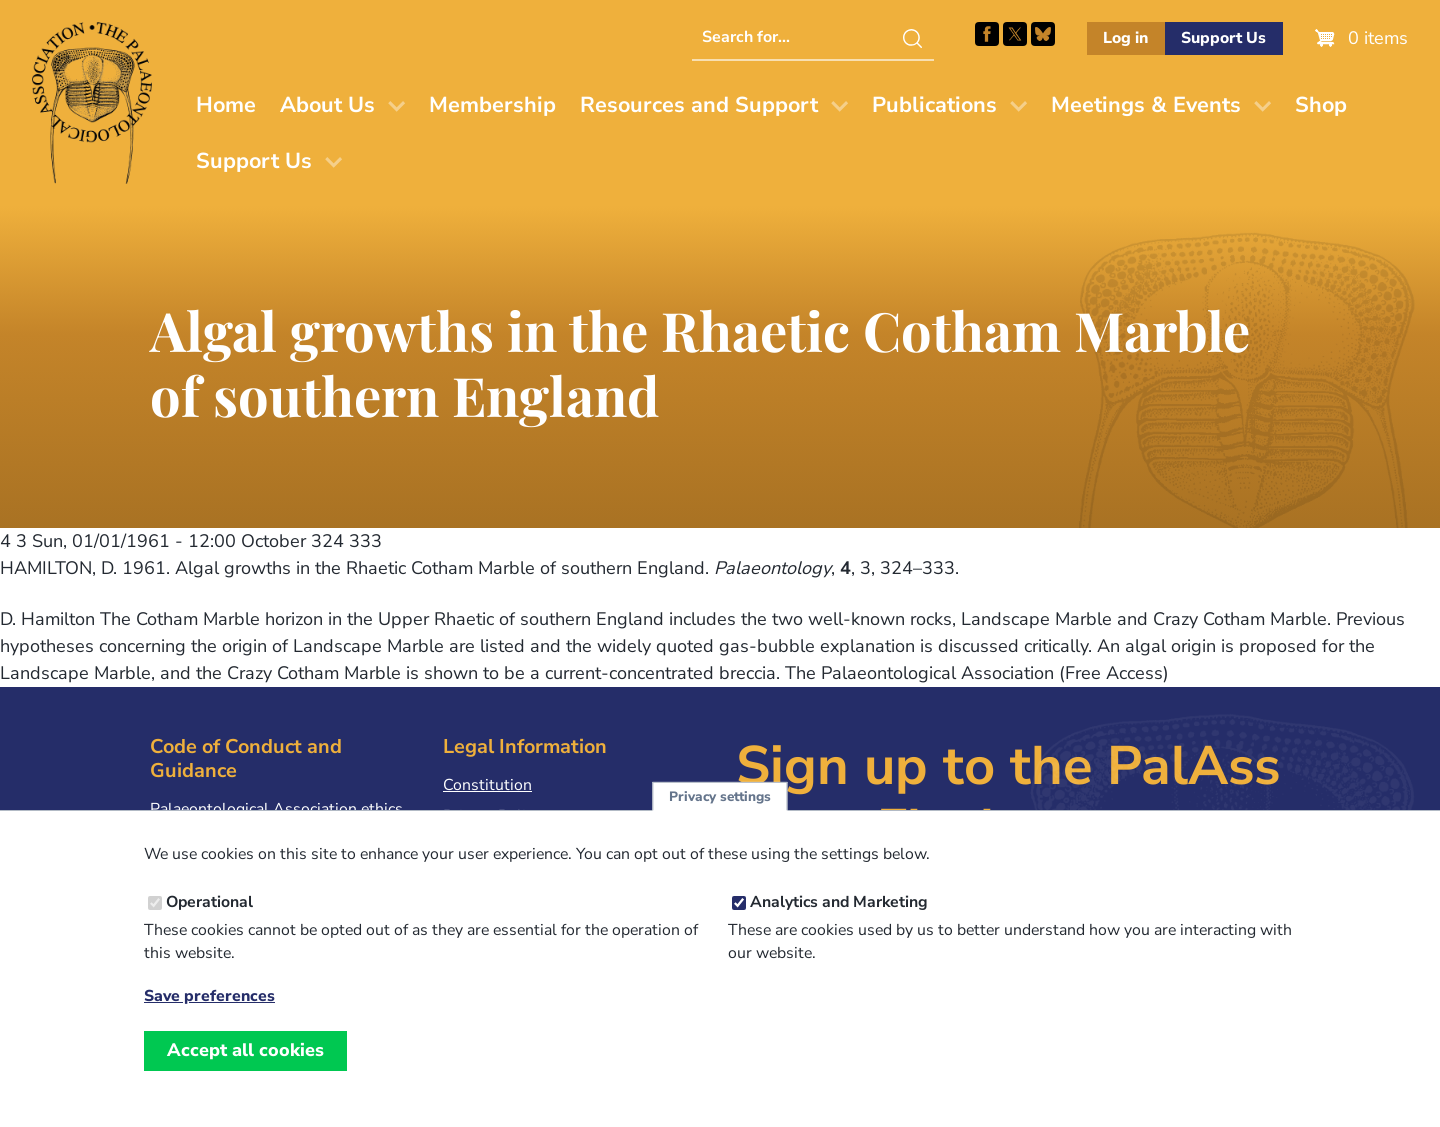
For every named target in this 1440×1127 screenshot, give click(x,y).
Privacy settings (720, 818)
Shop (1321, 105)
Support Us (1223, 38)
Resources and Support (699, 105)
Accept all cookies (245, 1072)
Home (226, 105)
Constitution (487, 785)
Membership (492, 105)
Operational (209, 924)
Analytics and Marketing (839, 924)
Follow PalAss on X (1015, 34)
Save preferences (209, 1018)
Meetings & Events (1146, 105)
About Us (327, 105)
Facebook (987, 34)
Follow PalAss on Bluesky (1043, 34)
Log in (1125, 38)
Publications (934, 105)
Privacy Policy (492, 816)
